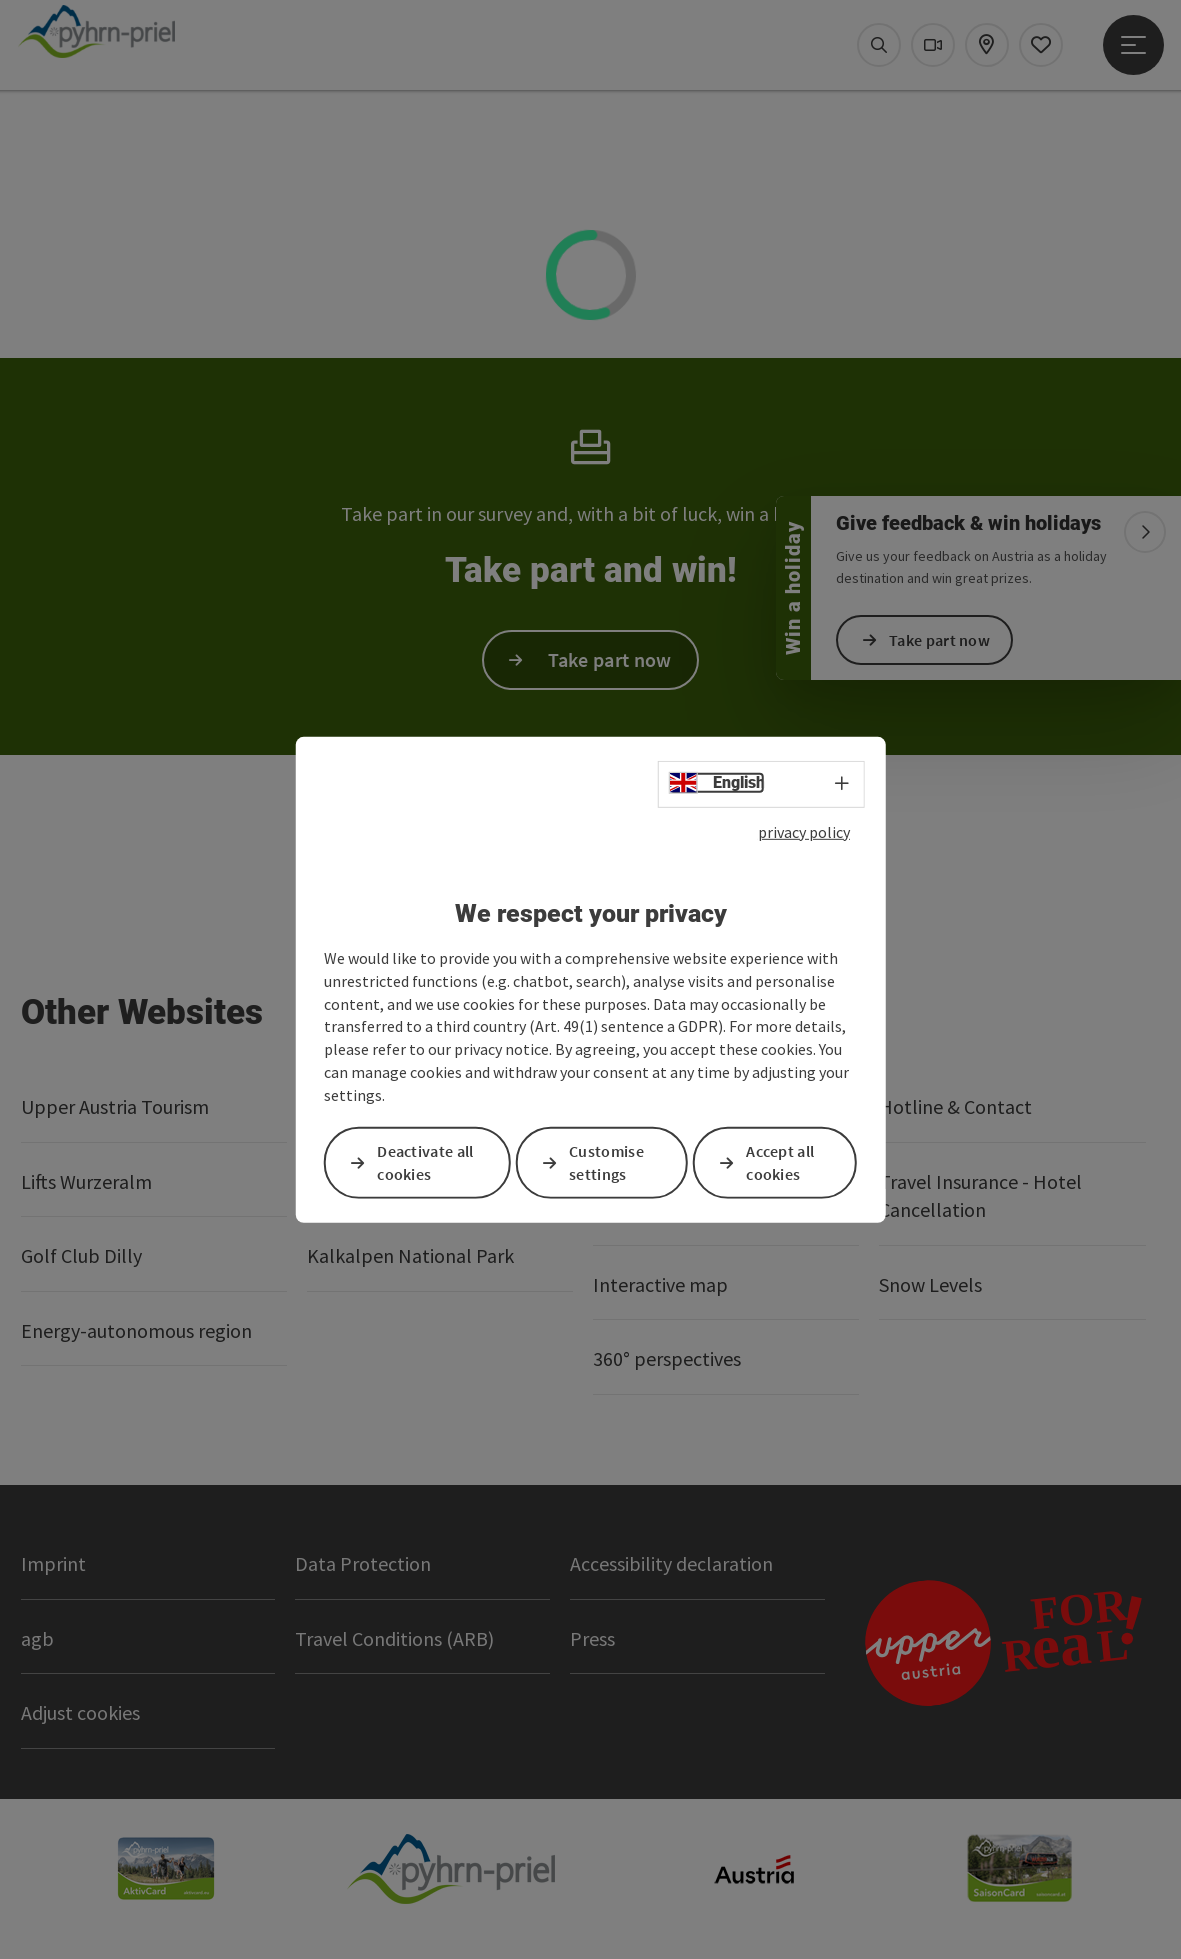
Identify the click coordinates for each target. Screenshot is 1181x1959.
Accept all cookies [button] (780, 1162)
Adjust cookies (80, 1712)
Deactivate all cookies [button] (425, 1162)
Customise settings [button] (606, 1162)
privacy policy (804, 831)
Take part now (939, 640)
